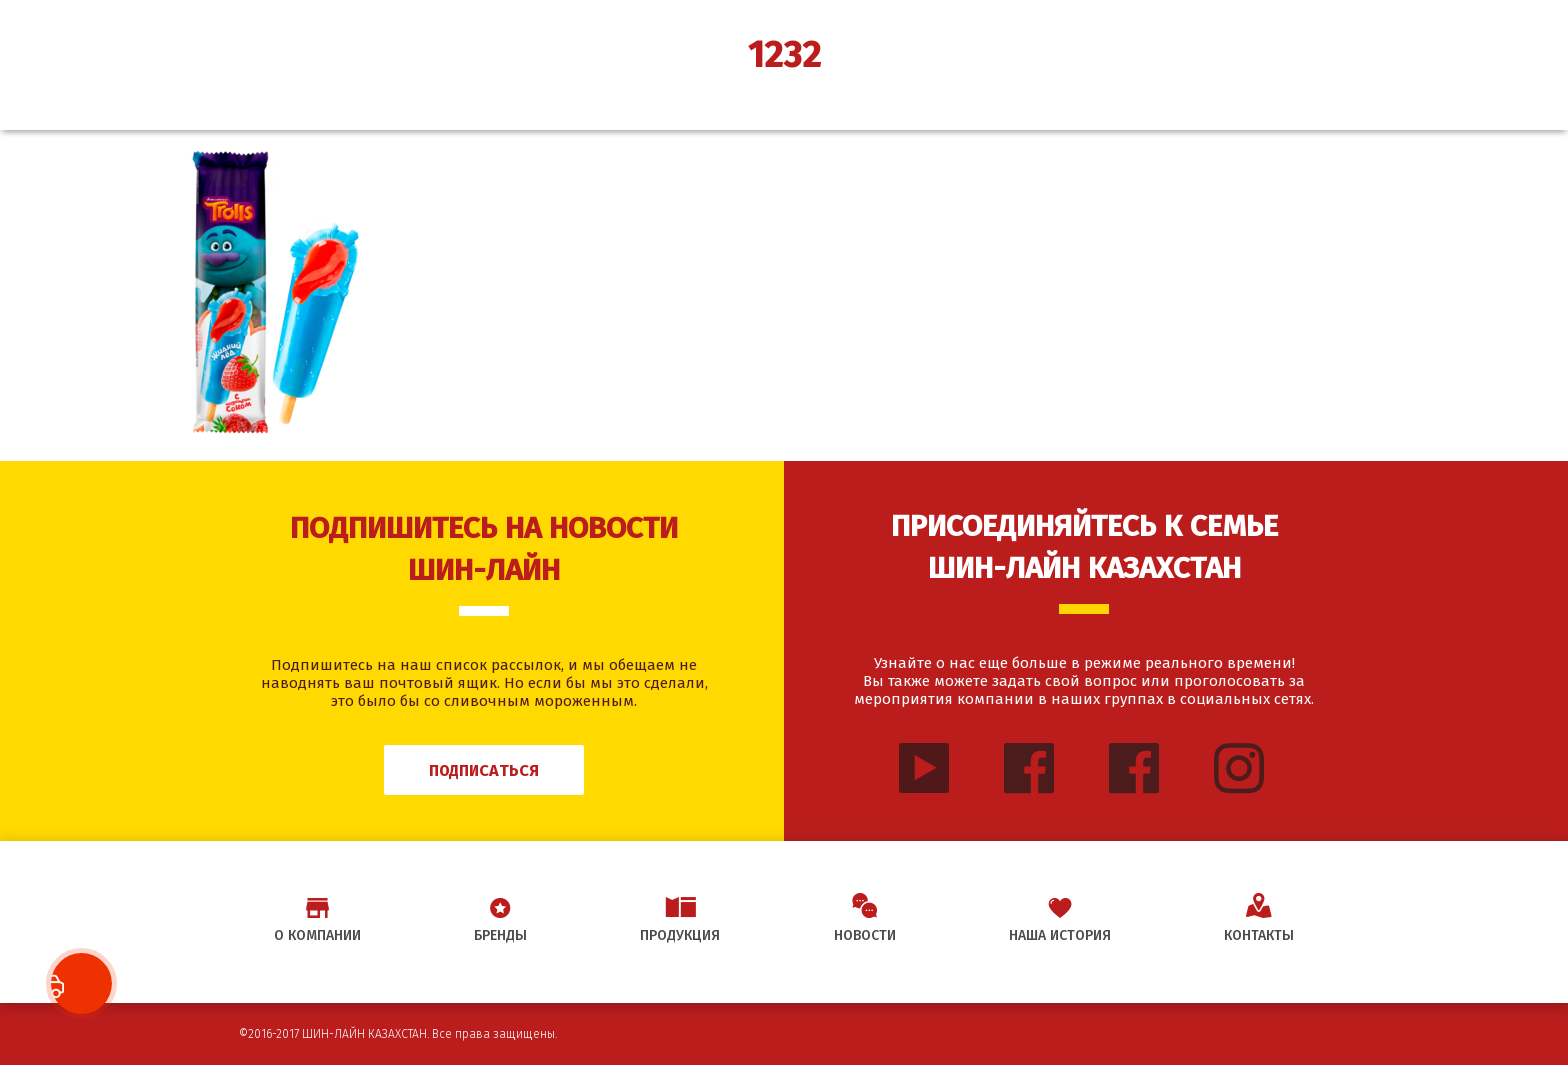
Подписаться (484, 770)
